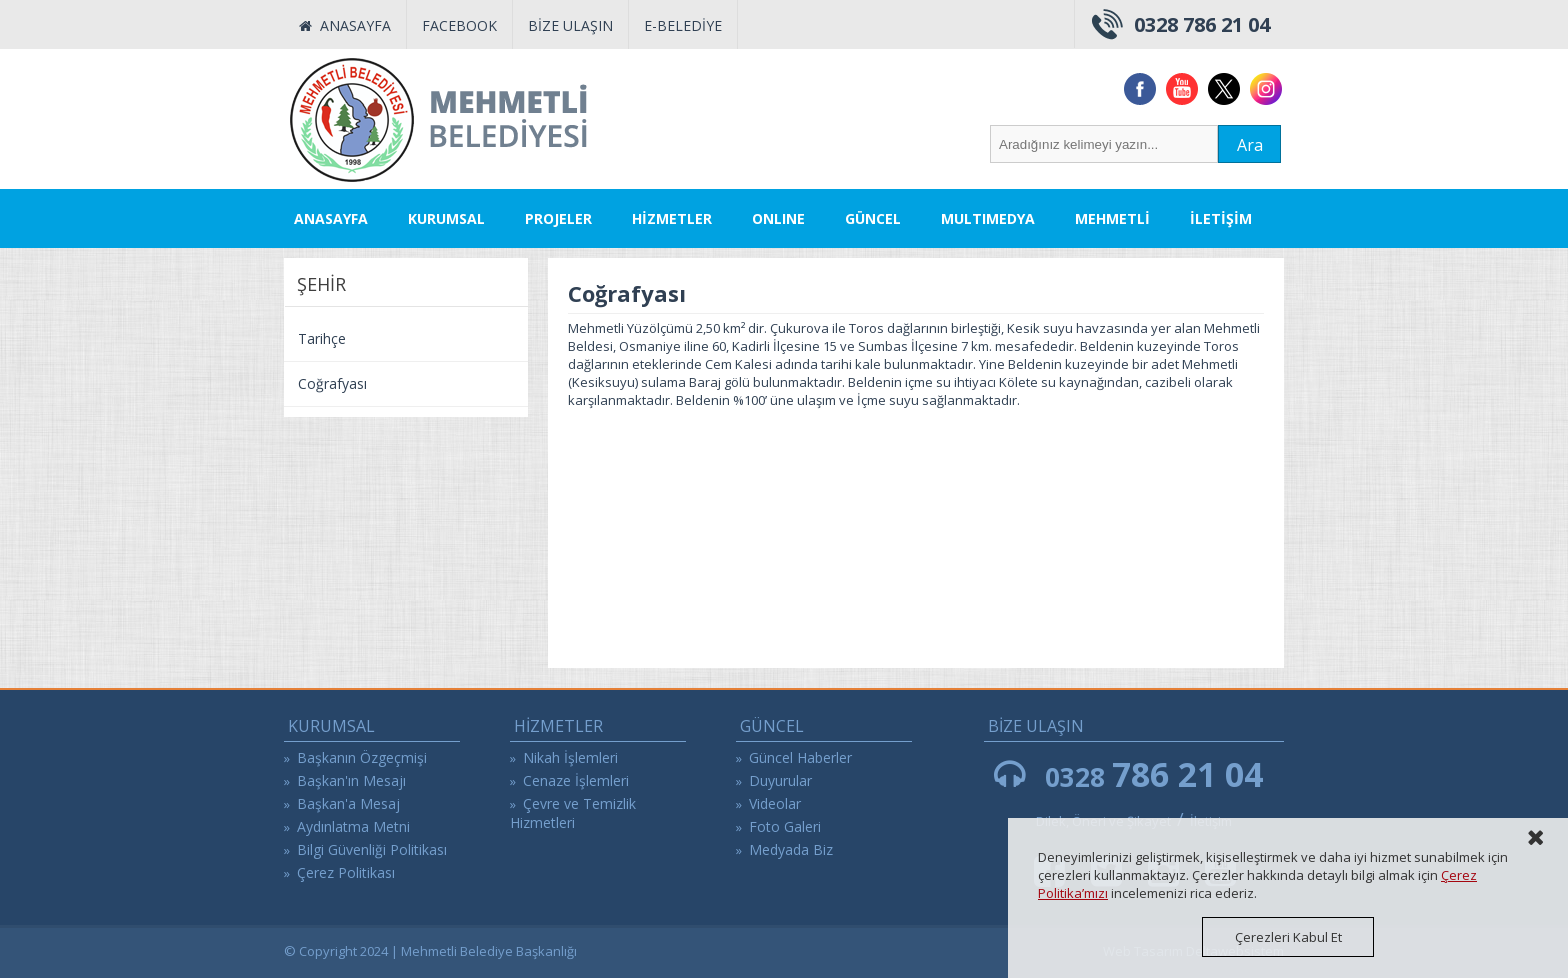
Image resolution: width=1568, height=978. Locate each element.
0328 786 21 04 (1202, 24)
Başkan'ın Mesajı (351, 780)
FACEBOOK (459, 25)
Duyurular (780, 780)
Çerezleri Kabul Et (1288, 937)
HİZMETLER (672, 218)
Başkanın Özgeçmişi (362, 757)
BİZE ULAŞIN (570, 25)
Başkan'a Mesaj (348, 803)
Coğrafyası (332, 383)
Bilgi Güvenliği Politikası (372, 849)
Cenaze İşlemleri (576, 780)
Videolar (775, 803)
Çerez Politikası (346, 872)
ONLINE (778, 218)
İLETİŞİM (1221, 218)
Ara (1250, 145)
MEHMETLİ (1112, 218)
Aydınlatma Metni (353, 826)
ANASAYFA (345, 25)
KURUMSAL (446, 218)
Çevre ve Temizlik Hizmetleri (573, 813)
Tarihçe (322, 338)
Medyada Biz (791, 849)
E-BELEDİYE (683, 25)
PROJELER (558, 218)
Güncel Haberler (800, 757)
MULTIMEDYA (988, 218)
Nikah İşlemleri (570, 757)
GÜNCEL (873, 218)
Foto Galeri (785, 826)
